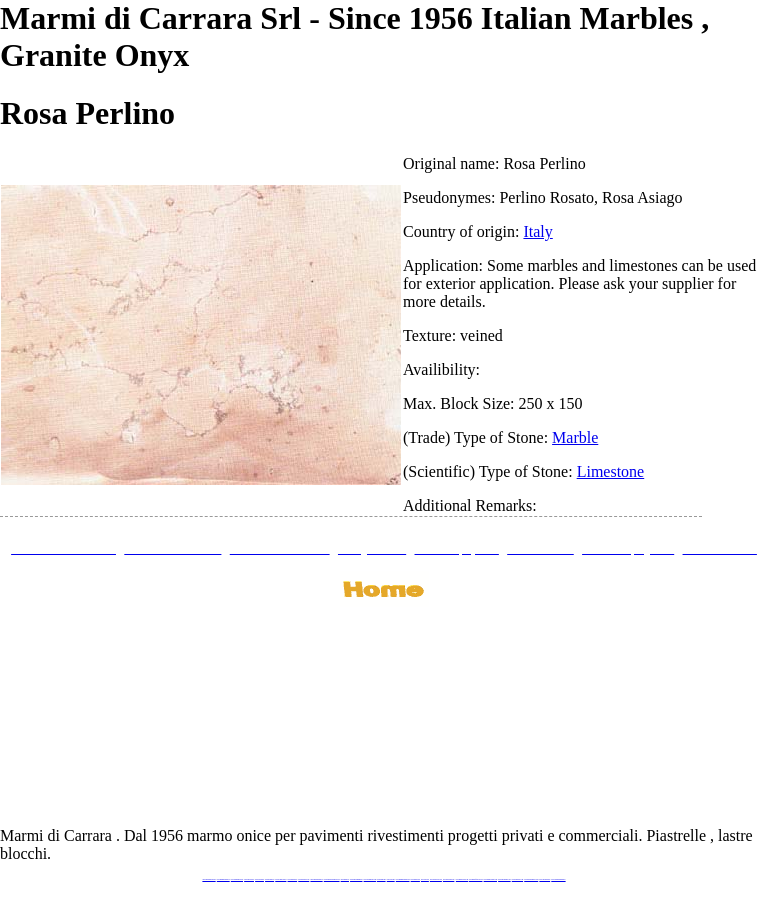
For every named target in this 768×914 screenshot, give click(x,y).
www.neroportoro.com (436, 879)
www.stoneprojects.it (280, 879)
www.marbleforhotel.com (476, 879)
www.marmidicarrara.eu (223, 879)
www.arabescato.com (517, 879)
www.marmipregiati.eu (316, 879)
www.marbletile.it (293, 879)
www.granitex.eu (269, 879)
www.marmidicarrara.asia (403, 879)
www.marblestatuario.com (531, 879)
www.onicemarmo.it (544, 879)
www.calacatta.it (259, 879)
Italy (537, 231)
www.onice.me (391, 879)
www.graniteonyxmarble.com (332, 879)
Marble (575, 437)
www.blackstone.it (249, 879)
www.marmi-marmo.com (490, 879)
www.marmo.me (381, 879)
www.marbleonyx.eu (303, 879)
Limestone (611, 471)
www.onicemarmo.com (370, 879)
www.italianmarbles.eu (237, 879)
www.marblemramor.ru (356, 879)
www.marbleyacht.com (462, 879)
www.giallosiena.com (449, 879)
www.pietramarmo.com (504, 879)
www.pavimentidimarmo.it (558, 879)
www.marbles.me (415, 879)
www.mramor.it (345, 879)
